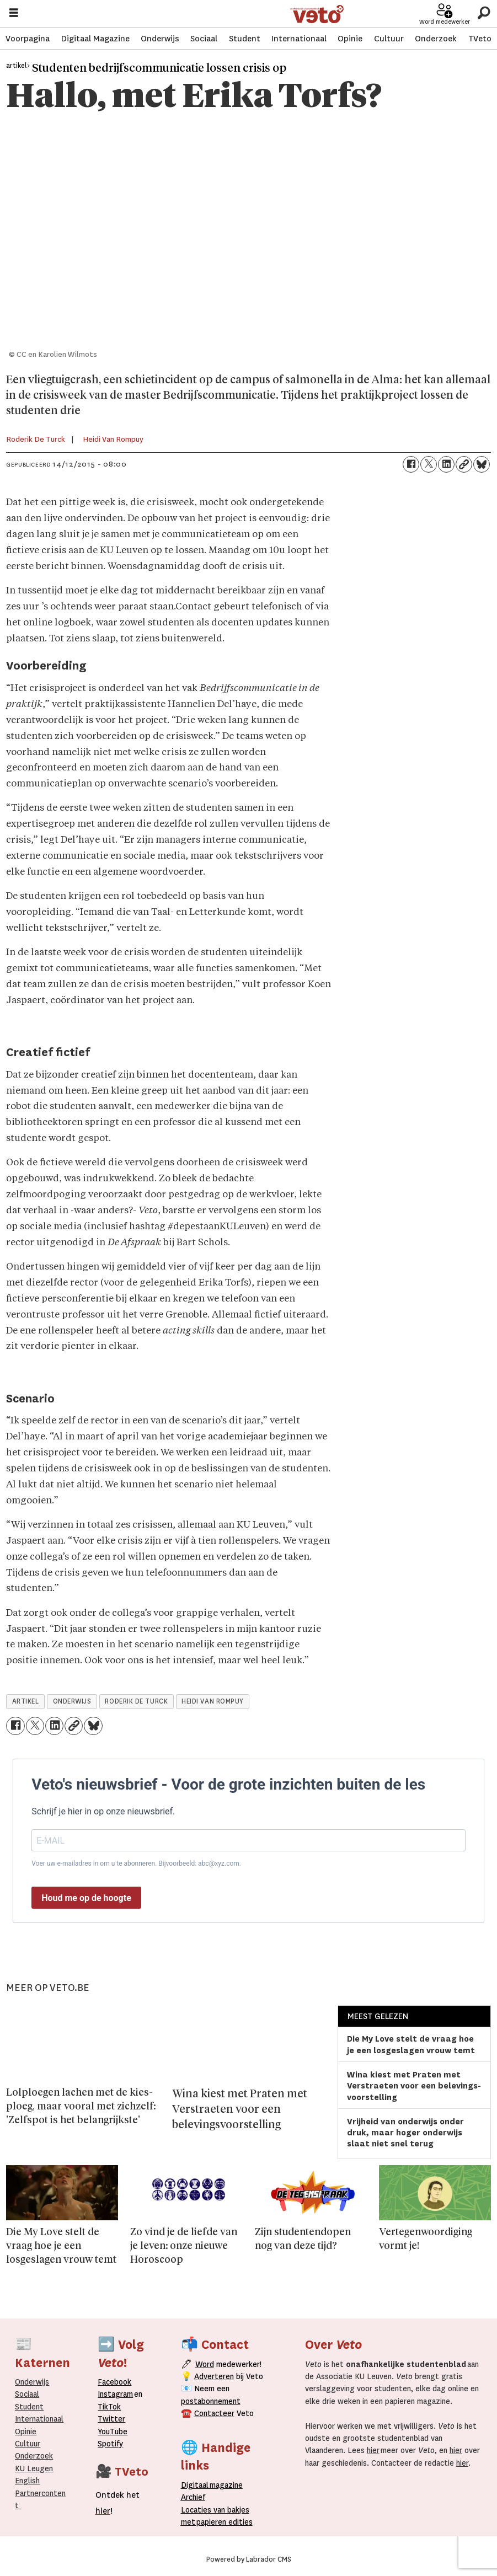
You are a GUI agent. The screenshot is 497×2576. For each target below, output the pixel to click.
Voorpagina (28, 38)
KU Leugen (34, 2468)
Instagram (115, 2394)
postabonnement (211, 2401)
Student (244, 38)
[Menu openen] (14, 14)
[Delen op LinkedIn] (446, 464)
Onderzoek (436, 38)
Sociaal (203, 38)
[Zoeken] (483, 13)
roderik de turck (136, 1701)
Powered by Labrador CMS (248, 2559)
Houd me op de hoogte (86, 1898)
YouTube (112, 2431)
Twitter (111, 2419)
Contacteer (214, 2413)
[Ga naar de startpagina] (317, 14)
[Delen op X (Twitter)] (428, 464)
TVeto (479, 38)
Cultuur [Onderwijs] (27, 2444)
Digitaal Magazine (95, 38)
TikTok (109, 2407)
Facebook (114, 2382)
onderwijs (72, 1701)
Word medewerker (444, 21)
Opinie (350, 38)
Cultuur (389, 38)
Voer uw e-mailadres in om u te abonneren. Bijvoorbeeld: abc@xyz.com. (136, 1863)
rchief (193, 2497)
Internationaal (299, 38)
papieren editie (222, 2522)
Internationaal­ (39, 2419)
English (27, 2481)
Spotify (110, 2444)
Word (204, 2364)
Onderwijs (160, 38)
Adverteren (214, 2376)
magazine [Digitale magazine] (214, 2485)
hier (373, 2450)
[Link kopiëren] (464, 464)
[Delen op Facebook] (411, 464)
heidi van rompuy (212, 1701)
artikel (25, 1701)
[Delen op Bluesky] (481, 464)
